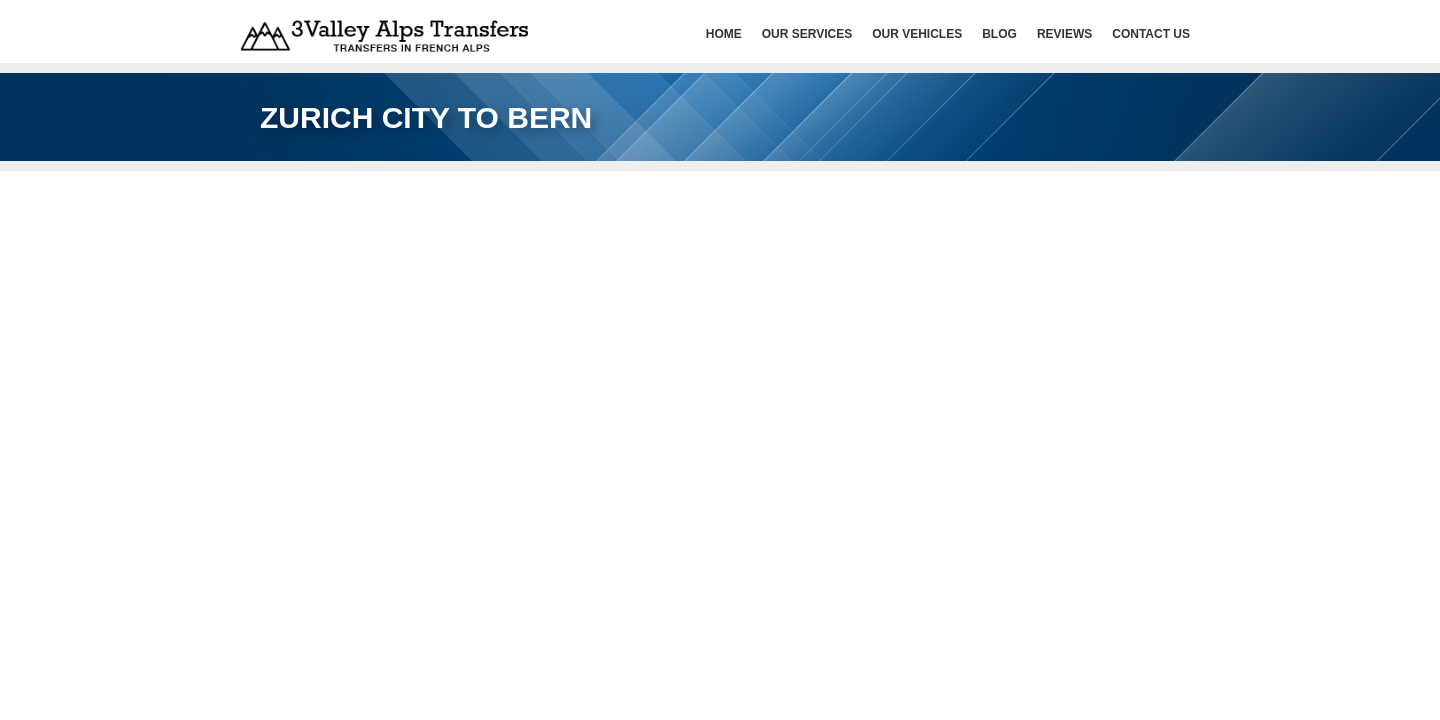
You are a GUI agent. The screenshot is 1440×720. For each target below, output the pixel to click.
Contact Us (1151, 34)
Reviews (1064, 34)
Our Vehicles (917, 34)
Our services (807, 34)
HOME (724, 34)
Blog (999, 34)
